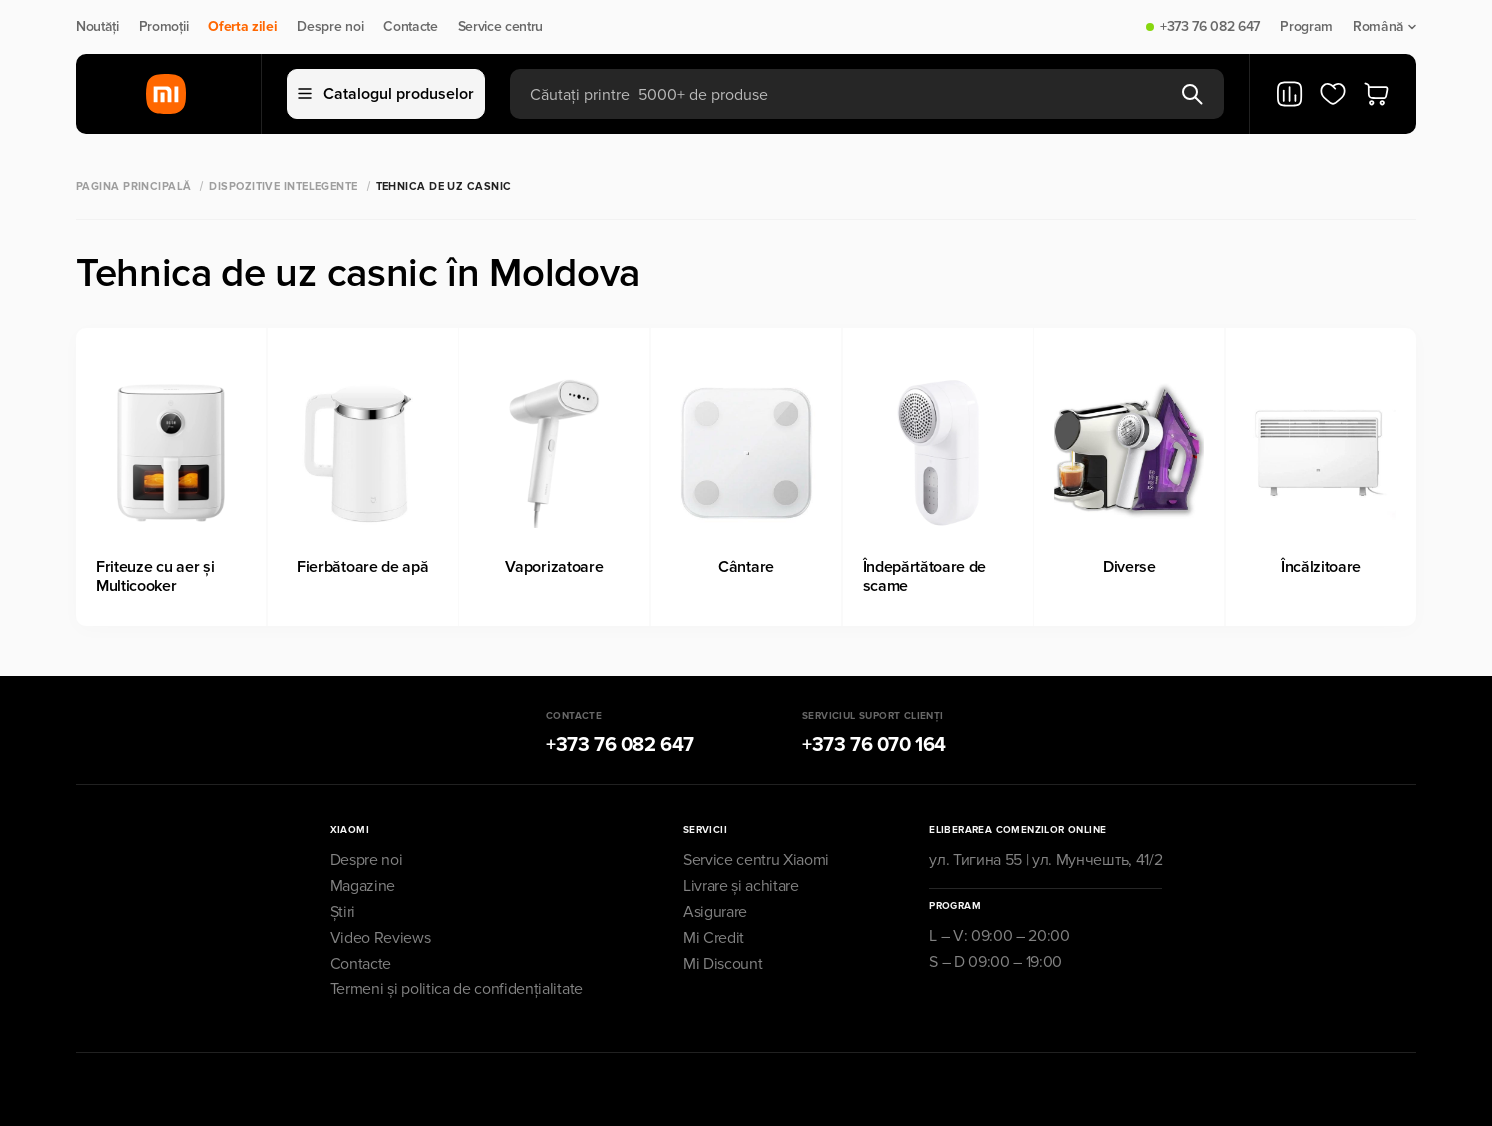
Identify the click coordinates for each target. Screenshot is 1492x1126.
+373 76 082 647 (1210, 27)
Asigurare (715, 912)
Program (1306, 27)
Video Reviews (380, 938)
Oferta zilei (242, 27)
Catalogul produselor (386, 94)
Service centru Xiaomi (756, 860)
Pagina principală (133, 186)
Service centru (501, 27)
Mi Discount (722, 964)
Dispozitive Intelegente (283, 186)
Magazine (362, 886)
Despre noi (330, 27)
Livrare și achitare (741, 886)
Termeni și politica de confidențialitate (456, 989)
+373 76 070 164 (874, 745)
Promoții (163, 27)
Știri (342, 912)
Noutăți (97, 27)
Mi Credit (713, 938)
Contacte (410, 27)
